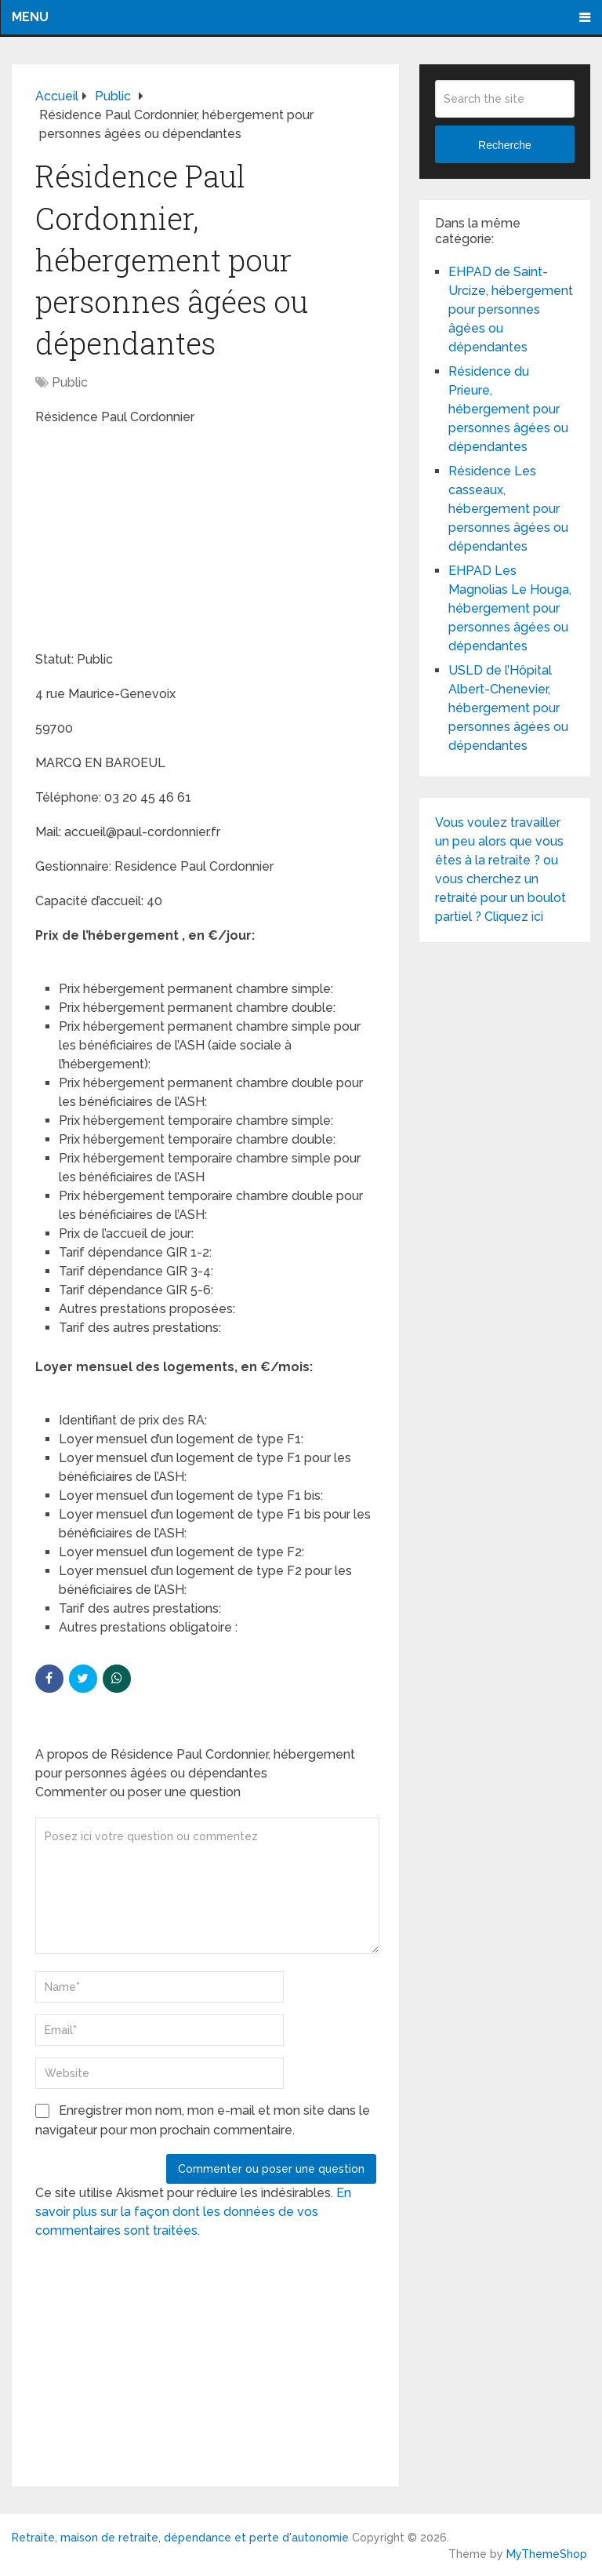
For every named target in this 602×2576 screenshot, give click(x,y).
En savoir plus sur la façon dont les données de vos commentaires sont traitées (193, 2211)
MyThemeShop (546, 2554)
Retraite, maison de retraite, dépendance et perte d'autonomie (180, 2537)
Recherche (504, 145)
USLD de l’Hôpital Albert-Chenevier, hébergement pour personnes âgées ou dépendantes (508, 708)
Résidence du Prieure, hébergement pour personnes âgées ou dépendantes (508, 409)
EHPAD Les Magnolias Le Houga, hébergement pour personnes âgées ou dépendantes (509, 608)
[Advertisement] (152, 540)
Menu (30, 16)
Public (70, 382)
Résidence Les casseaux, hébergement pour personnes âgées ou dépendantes (508, 509)
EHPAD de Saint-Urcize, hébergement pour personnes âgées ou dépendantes (510, 309)
